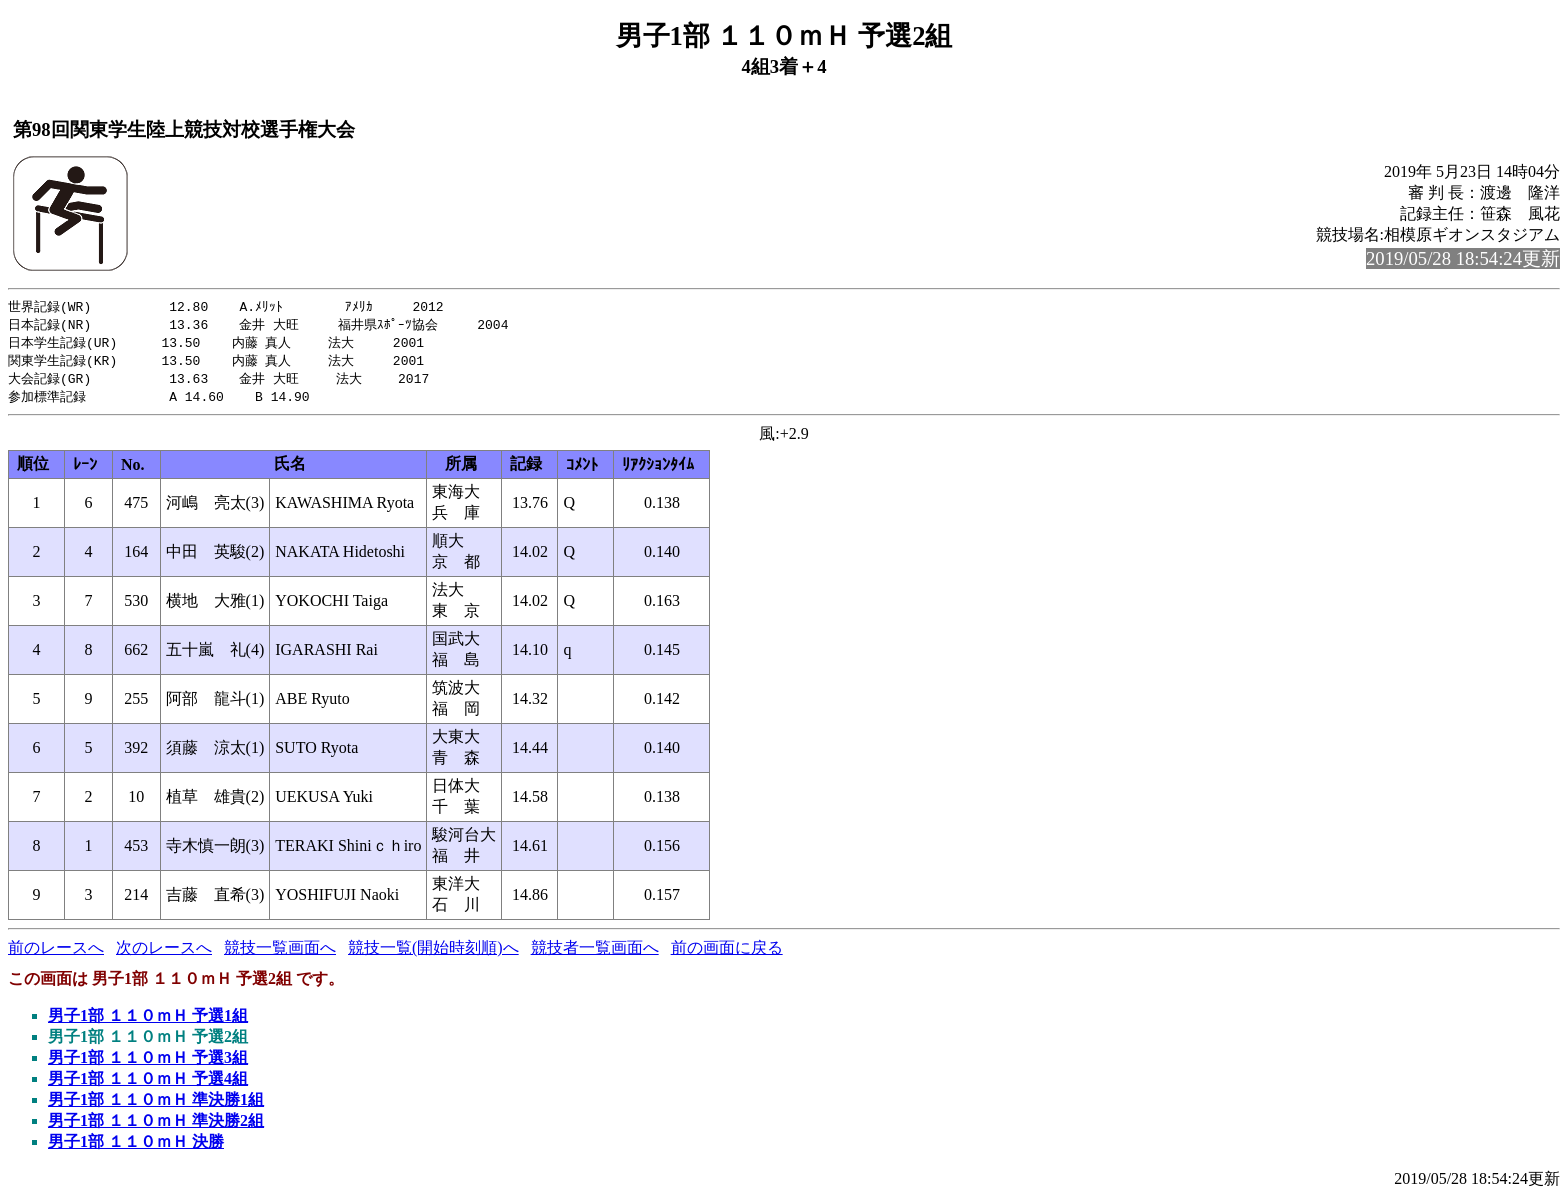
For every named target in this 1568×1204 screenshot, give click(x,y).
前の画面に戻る (727, 953)
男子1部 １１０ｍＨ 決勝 (136, 1147)
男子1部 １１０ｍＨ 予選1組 (148, 1021)
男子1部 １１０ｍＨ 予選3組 (148, 1063)
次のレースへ (164, 953)
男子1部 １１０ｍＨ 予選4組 (148, 1084)
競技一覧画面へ (280, 953)
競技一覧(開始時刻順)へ (433, 953)
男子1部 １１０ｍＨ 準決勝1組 (156, 1105)
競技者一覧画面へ (595, 953)
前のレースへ (56, 953)
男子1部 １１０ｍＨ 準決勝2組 (156, 1126)
